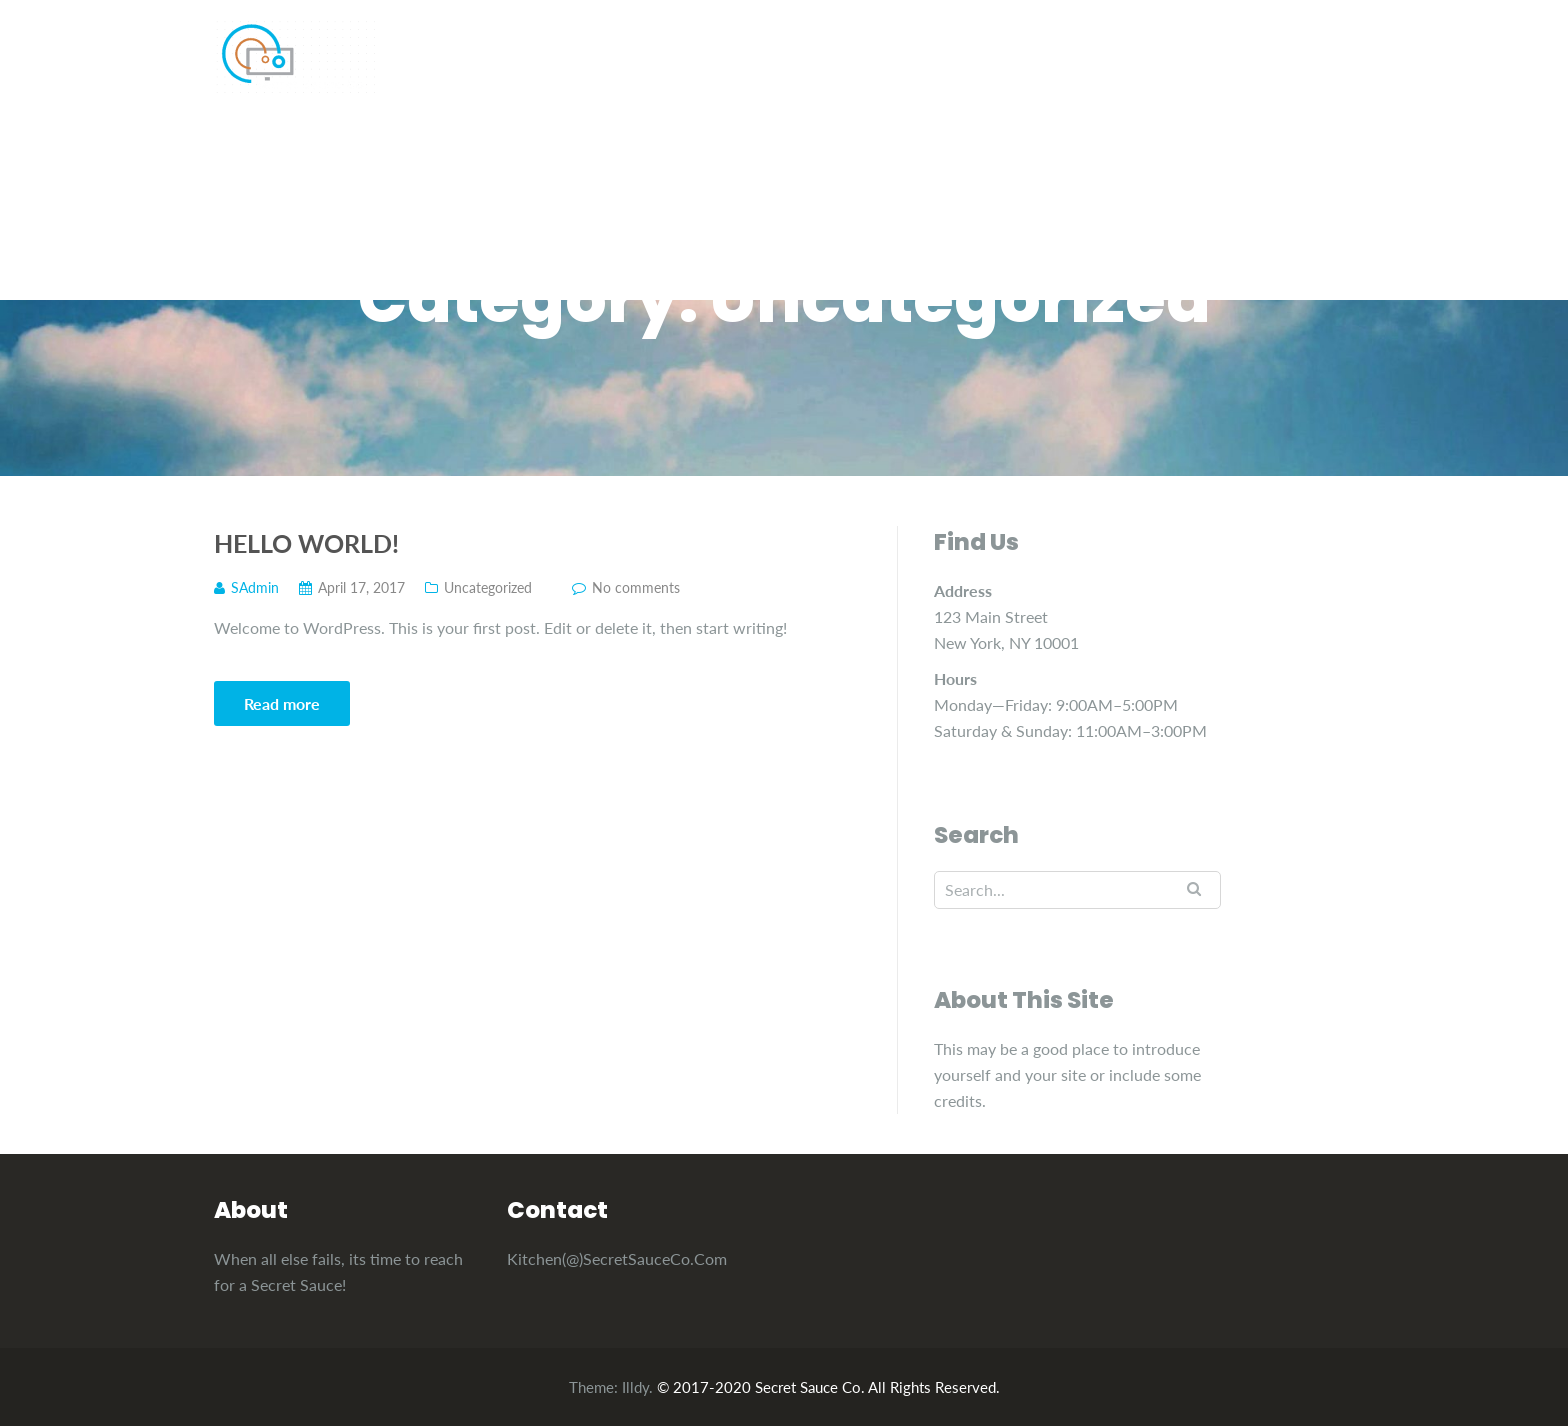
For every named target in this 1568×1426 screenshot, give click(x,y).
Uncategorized (488, 587)
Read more (282, 703)
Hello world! (306, 543)
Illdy (635, 1387)
